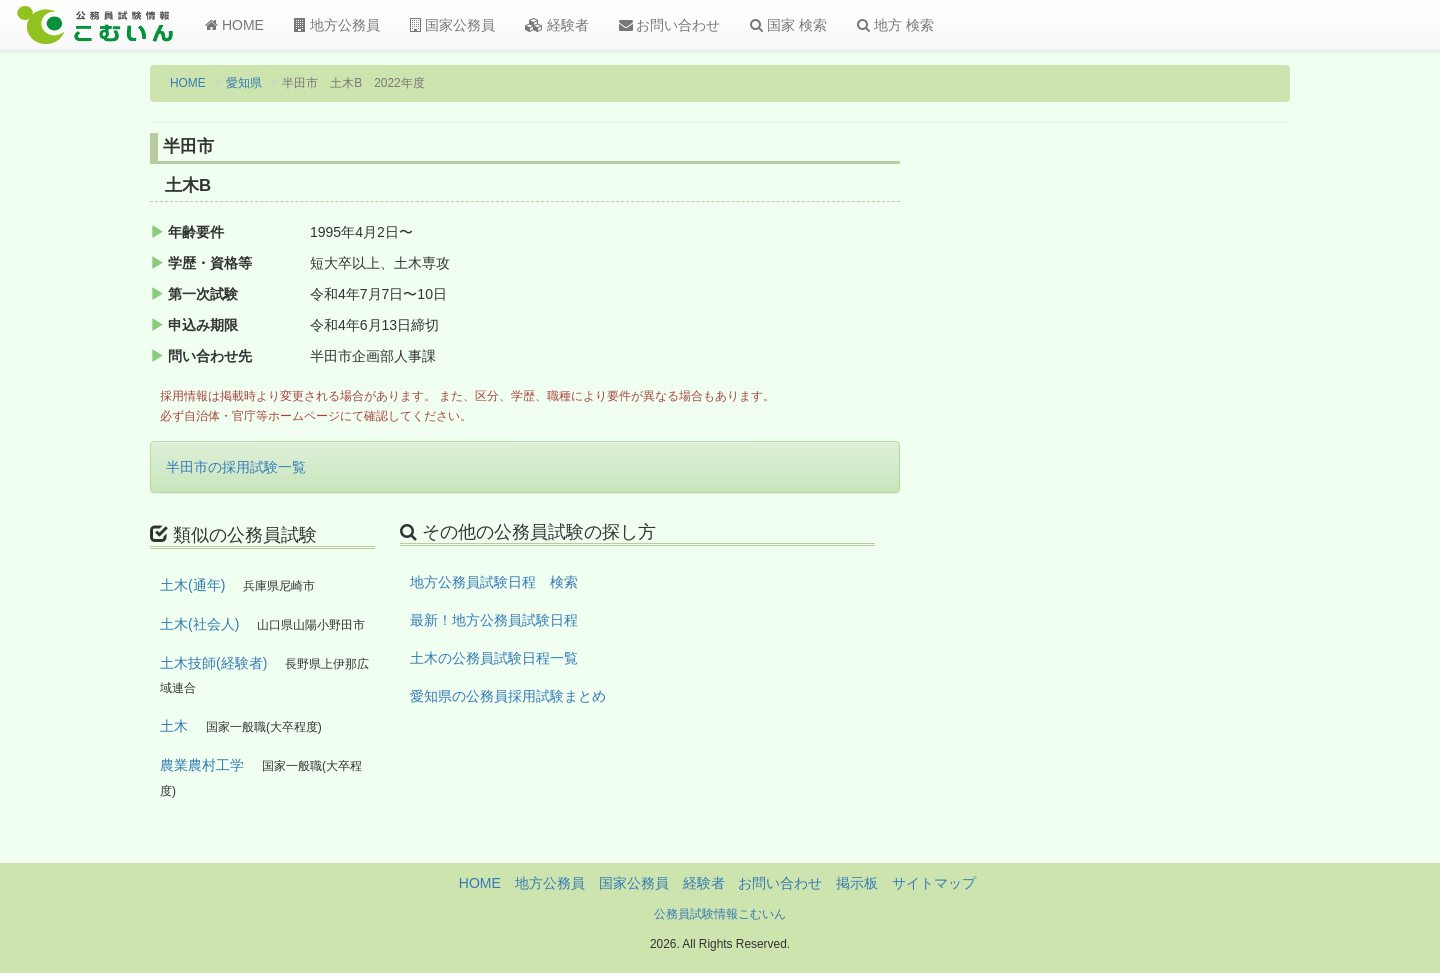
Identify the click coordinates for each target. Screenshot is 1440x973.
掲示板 (857, 883)
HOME (234, 25)
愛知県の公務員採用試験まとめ (508, 696)
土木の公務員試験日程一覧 (494, 658)
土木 (174, 726)
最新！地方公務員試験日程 (494, 620)
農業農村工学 (202, 765)
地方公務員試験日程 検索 (494, 582)
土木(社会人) (199, 624)
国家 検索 (788, 25)
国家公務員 (452, 25)
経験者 (557, 25)
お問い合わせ (670, 25)
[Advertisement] (1159, 463)
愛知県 (244, 83)
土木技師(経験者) (213, 663)
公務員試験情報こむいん (720, 914)
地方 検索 (895, 25)
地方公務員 (337, 25)
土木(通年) (192, 585)
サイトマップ (934, 883)
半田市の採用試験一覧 (236, 467)
